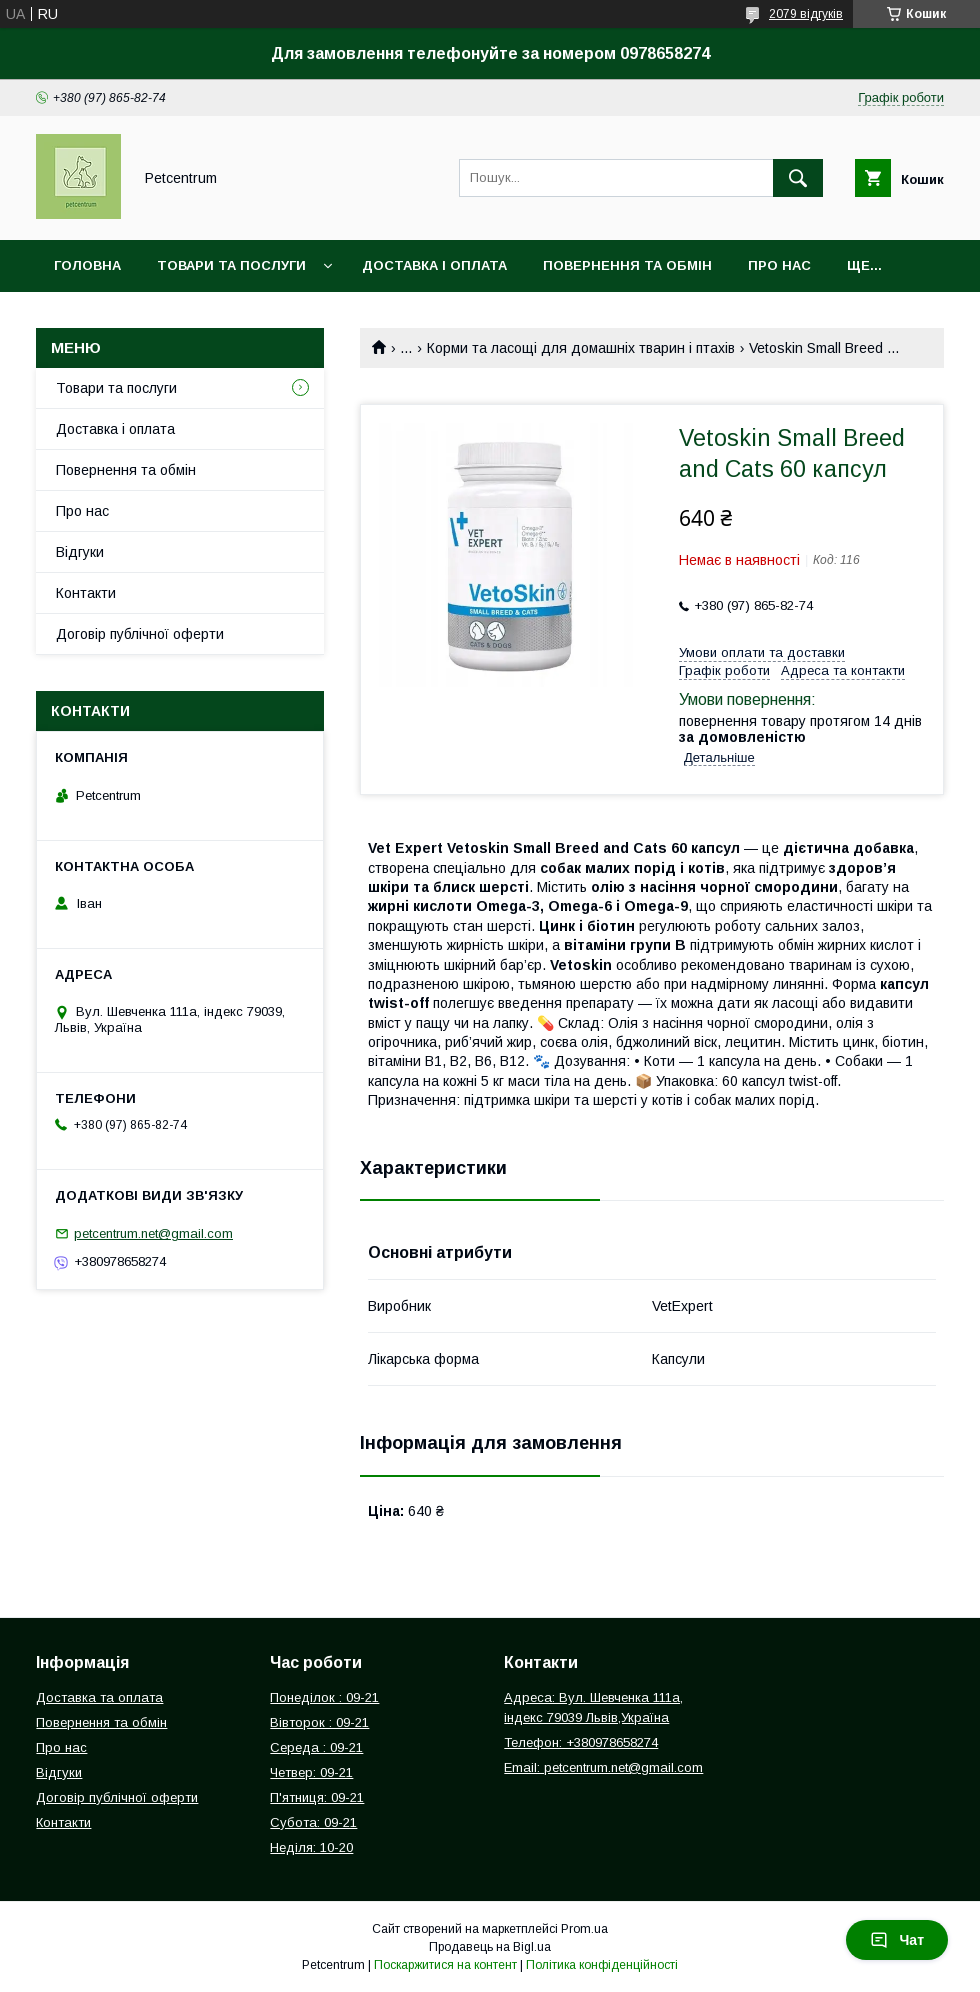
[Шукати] (798, 178)
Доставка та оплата (99, 1697)
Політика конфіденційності (602, 1965)
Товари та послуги (231, 265)
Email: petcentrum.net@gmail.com (603, 1767)
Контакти (86, 593)
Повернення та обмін (627, 265)
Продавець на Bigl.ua (490, 1947)
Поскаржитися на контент (445, 1965)
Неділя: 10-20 (311, 1847)
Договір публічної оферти (140, 634)
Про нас (779, 265)
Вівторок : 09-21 (319, 1722)
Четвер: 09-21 (311, 1772)
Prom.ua (584, 1929)
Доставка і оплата (434, 265)
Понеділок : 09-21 (324, 1697)
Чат (897, 1940)
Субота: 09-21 (313, 1822)
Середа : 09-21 (316, 1747)
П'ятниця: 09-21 (317, 1797)
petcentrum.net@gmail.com (153, 1233)
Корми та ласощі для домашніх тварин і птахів (581, 348)
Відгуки (80, 552)
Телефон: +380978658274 (581, 1742)
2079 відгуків (806, 14)
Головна (87, 265)
